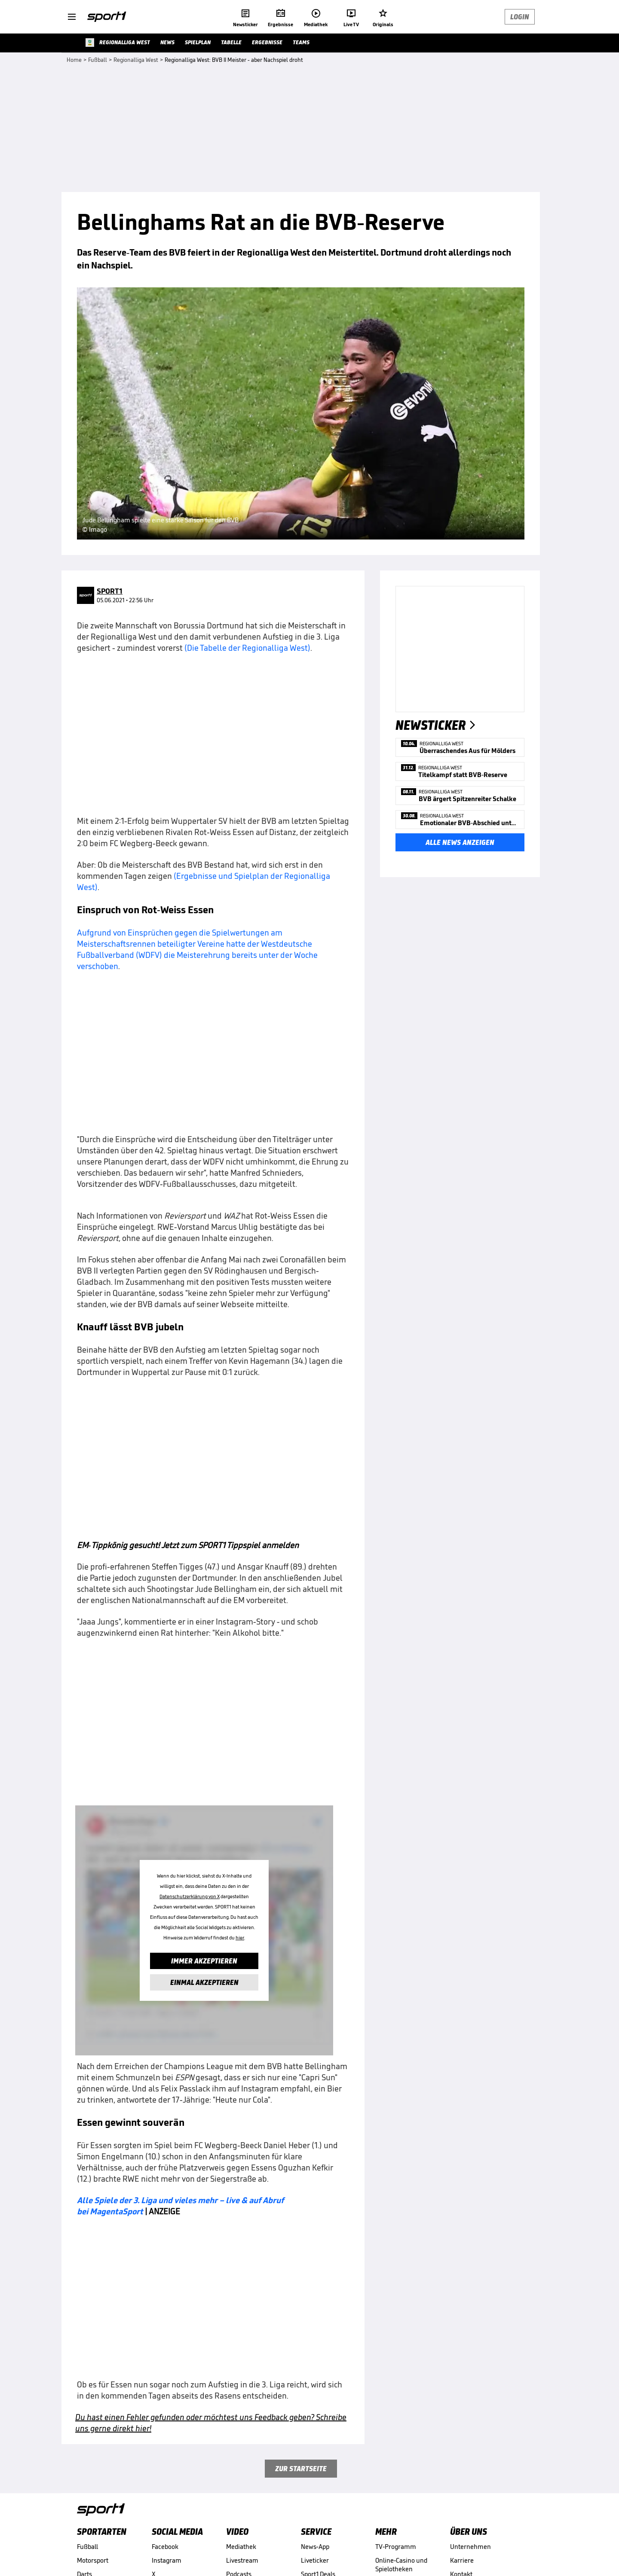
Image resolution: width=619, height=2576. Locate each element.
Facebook (165, 2546)
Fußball (87, 2546)
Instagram (166, 2560)
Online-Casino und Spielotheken (401, 2564)
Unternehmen (470, 2546)
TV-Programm (395, 2546)
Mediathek (241, 2546)
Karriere (462, 2560)
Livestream (242, 2560)
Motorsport (92, 2560)
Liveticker (315, 2560)
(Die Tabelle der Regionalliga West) (247, 648)
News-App (315, 2546)
